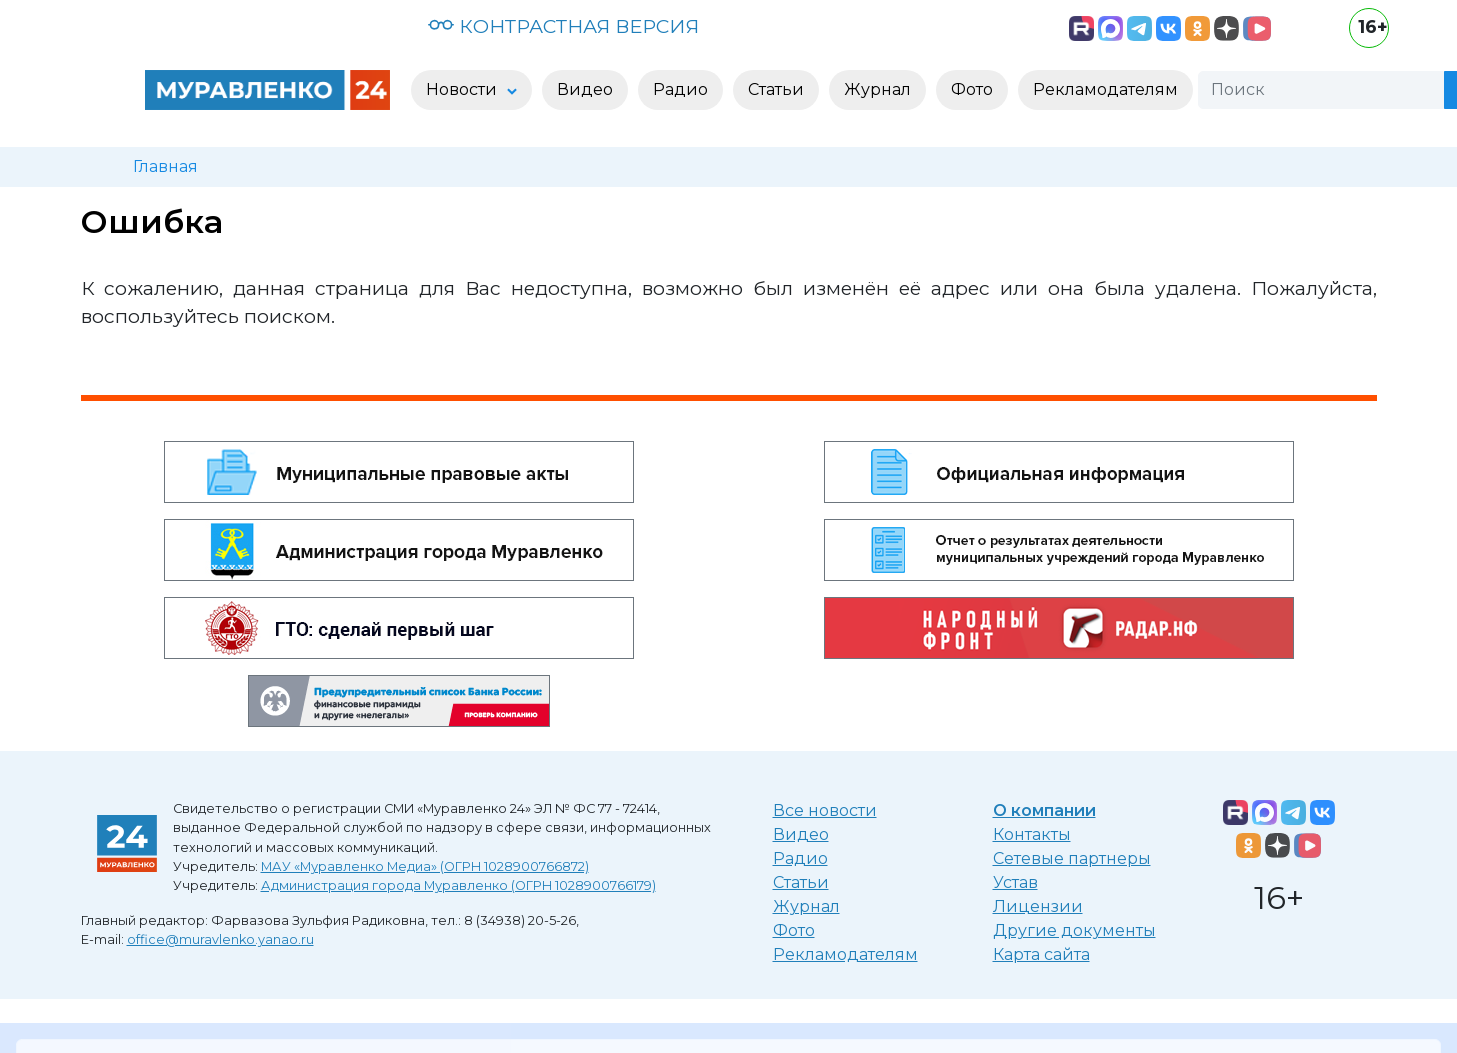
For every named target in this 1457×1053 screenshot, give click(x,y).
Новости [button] (463, 89)
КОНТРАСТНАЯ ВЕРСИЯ (563, 26)
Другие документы (1074, 930)
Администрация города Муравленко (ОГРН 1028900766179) (458, 885)
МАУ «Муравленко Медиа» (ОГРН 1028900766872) (425, 866)
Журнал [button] (877, 89)
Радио (800, 858)
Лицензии (1038, 906)
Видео (801, 834)
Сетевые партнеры (1072, 858)
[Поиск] (1321, 90)
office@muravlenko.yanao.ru (220, 939)
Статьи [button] (776, 89)
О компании (1044, 810)
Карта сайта (1041, 954)
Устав (1015, 882)
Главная (165, 166)
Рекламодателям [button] (1105, 89)
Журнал (806, 906)
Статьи (801, 882)
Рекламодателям (845, 954)
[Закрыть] (1424, 1024)
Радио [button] (680, 89)
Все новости (825, 810)
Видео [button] (585, 89)
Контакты (1032, 834)
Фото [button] (972, 89)
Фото (794, 930)
